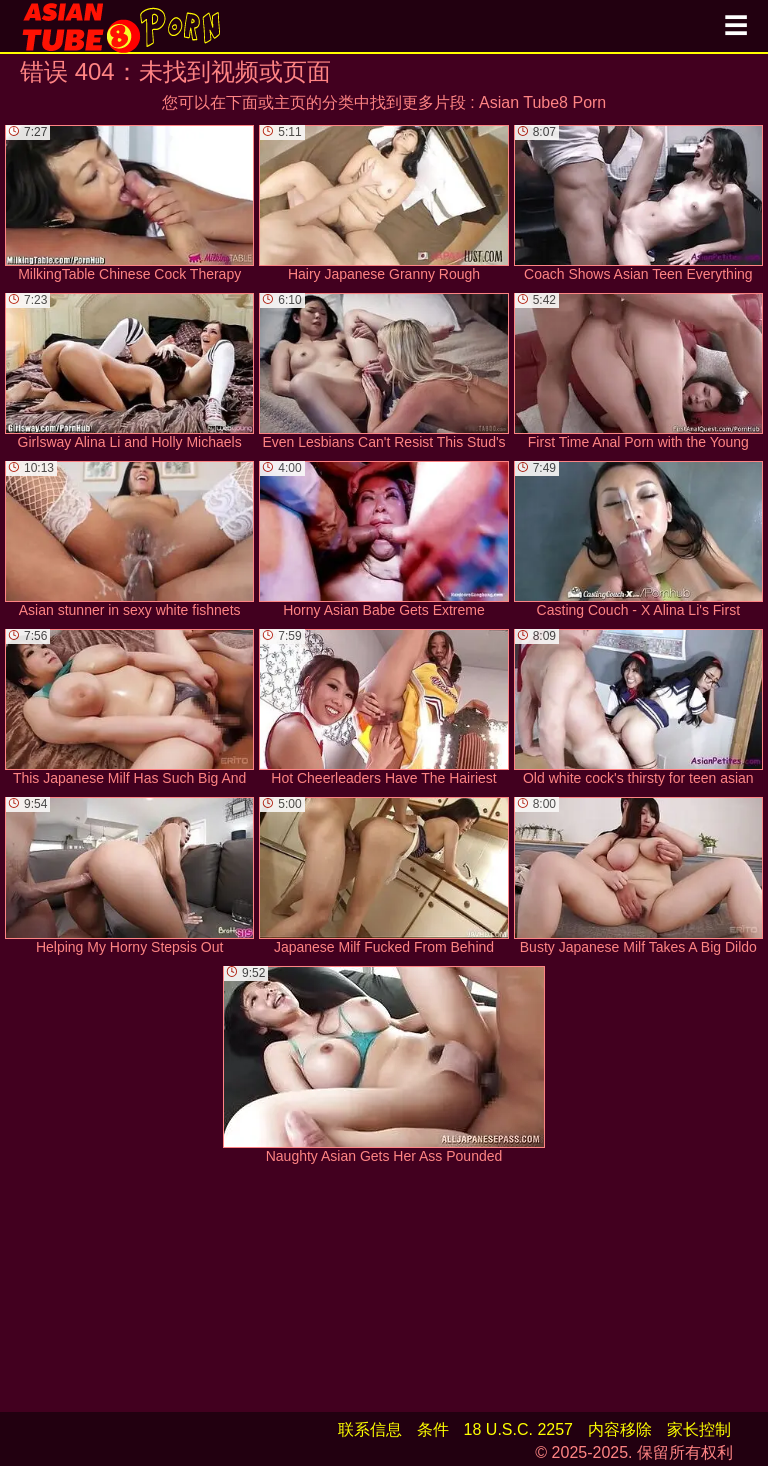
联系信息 (370, 1429)
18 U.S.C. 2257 (518, 1429)
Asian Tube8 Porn (542, 102)
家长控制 (699, 1429)
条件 (433, 1429)
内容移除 (620, 1429)
